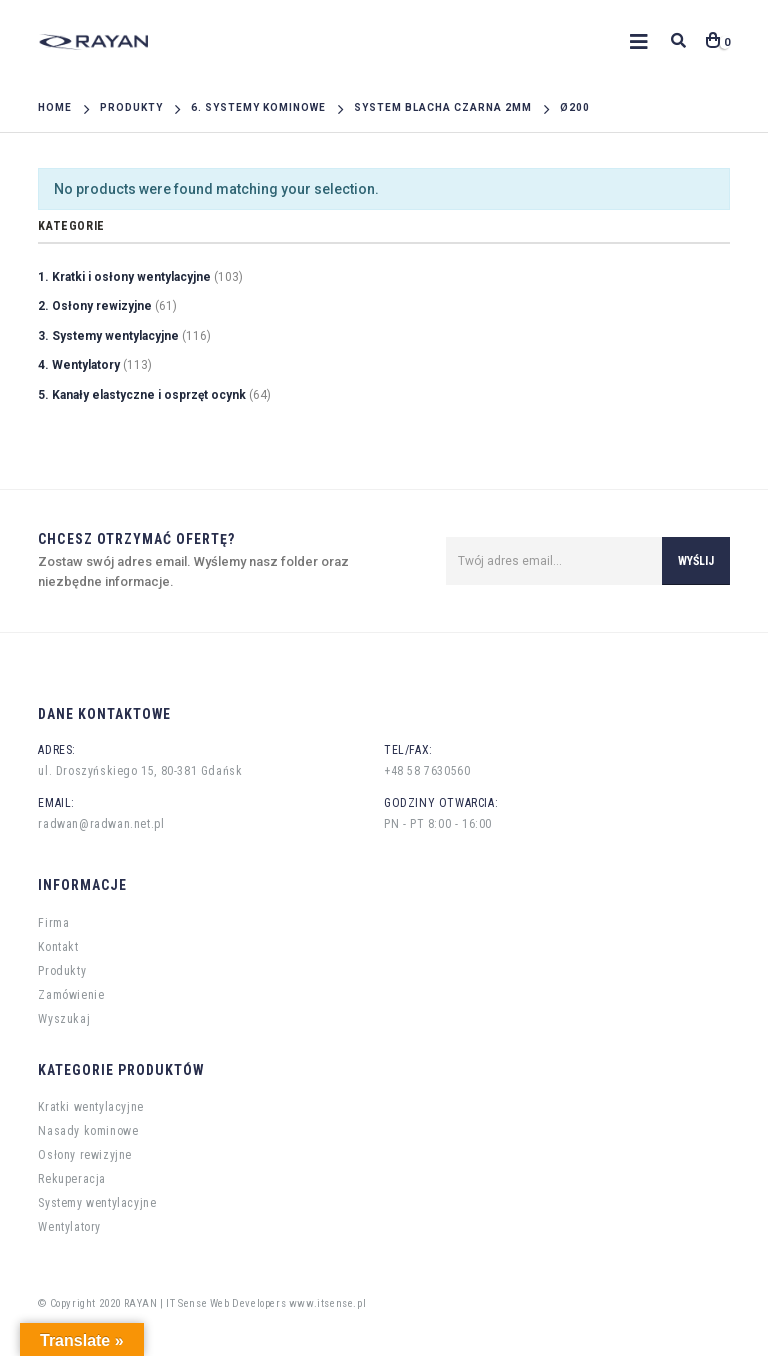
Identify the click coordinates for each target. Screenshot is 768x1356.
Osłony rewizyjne (85, 1155)
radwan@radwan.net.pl (101, 824)
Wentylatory (69, 1227)
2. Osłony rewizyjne (95, 306)
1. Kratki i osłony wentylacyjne (124, 277)
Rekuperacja (72, 1179)
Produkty (62, 971)
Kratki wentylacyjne (90, 1107)
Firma (53, 923)
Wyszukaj (64, 1019)
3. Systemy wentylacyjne (108, 336)
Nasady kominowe (88, 1131)
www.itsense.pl (327, 1303)
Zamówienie (71, 995)
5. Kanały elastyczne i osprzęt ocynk (142, 395)
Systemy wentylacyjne (97, 1203)
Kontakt (58, 947)
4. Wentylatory (79, 365)
